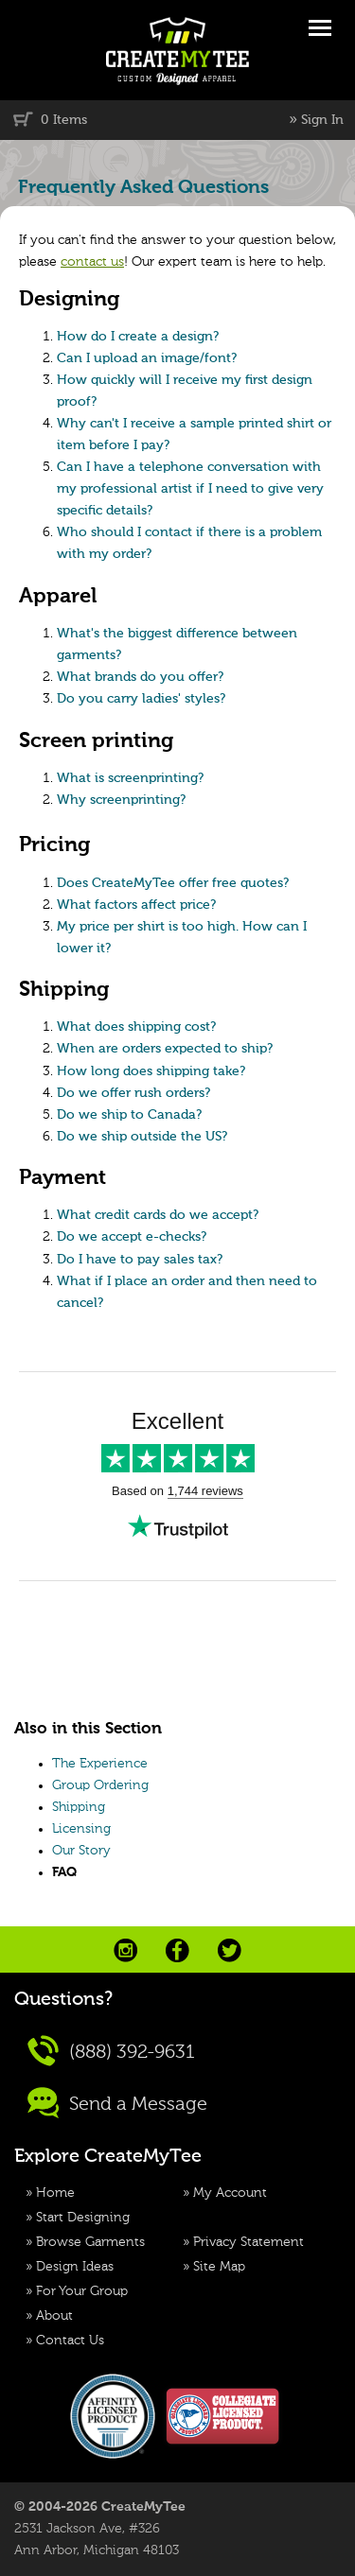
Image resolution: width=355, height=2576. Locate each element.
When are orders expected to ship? (165, 1048)
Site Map (219, 2266)
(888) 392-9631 (111, 2050)
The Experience (100, 1763)
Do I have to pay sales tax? (139, 1259)
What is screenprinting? (130, 778)
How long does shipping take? (151, 1071)
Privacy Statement (248, 2242)
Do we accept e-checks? (131, 1237)
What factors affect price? (136, 905)
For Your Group (82, 2291)
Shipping (78, 1807)
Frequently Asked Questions (143, 188)
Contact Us (70, 2340)
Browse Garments (90, 2242)
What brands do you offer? (140, 677)
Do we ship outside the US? (142, 1136)
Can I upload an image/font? (147, 358)
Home (55, 2193)
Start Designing (83, 2217)
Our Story (81, 1850)
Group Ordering (100, 1785)
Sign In (322, 120)
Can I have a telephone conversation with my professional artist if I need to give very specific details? (190, 489)
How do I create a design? (138, 336)
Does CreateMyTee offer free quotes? (173, 883)
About (54, 2316)
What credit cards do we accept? (157, 1215)
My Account (230, 2193)
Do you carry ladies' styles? (141, 698)
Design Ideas (75, 2266)
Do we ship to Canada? (129, 1115)
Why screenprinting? (121, 800)
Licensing (81, 1829)
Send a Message (117, 2102)
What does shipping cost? (136, 1027)
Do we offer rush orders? (133, 1093)
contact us (92, 262)
